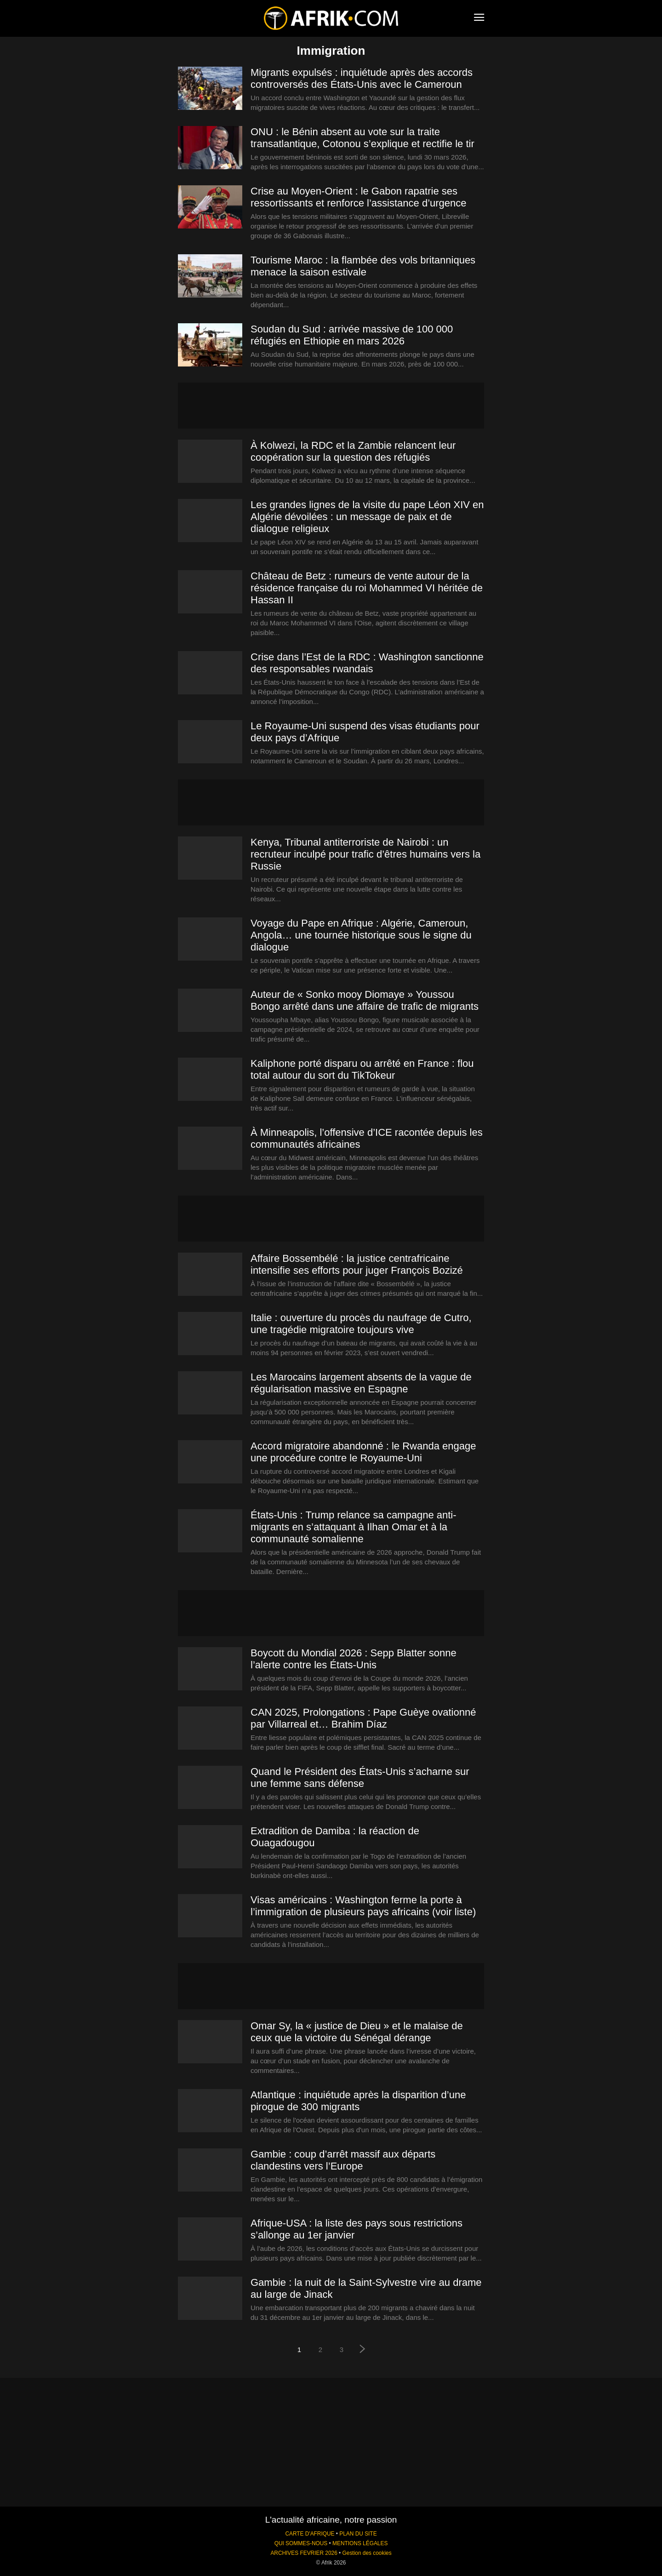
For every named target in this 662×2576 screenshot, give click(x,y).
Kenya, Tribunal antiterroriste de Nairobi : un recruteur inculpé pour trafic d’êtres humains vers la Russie (365, 854)
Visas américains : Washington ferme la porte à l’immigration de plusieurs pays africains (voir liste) (363, 1906)
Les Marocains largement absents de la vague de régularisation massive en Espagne (361, 1383)
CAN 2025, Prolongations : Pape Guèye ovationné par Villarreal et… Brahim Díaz (363, 1718)
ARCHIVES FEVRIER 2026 (303, 2553)
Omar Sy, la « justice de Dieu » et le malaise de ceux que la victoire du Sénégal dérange (357, 2032)
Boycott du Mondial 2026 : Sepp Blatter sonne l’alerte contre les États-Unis (354, 1659)
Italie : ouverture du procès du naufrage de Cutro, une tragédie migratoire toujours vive (361, 1323)
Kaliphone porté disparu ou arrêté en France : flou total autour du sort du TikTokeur (362, 1069)
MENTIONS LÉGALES (360, 2543)
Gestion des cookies (367, 2553)
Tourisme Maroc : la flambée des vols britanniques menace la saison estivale (363, 266)
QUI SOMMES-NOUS (301, 2543)
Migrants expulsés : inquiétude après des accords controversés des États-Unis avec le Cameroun (362, 78)
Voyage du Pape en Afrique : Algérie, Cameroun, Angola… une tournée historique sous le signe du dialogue (361, 935)
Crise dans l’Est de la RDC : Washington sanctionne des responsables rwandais (367, 663)
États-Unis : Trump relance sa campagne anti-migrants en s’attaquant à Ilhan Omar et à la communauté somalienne (354, 1527)
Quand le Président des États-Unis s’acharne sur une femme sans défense (360, 1777)
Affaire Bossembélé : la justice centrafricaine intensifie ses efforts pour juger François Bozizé (357, 1264)
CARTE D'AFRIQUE (309, 2533)
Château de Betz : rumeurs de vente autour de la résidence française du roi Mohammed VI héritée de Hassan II (367, 588)
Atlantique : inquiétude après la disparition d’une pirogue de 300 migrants (358, 2100)
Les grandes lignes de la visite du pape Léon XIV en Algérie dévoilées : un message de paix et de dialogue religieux (367, 516)
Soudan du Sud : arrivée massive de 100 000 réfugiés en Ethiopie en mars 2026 (352, 335)
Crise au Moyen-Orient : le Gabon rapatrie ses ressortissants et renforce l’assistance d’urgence (359, 197)
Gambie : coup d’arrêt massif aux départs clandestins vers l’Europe (343, 2160)
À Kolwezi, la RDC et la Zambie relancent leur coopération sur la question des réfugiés (353, 451)
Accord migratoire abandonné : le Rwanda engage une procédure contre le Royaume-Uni (363, 1452)
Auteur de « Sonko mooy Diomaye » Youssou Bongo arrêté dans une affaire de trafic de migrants (365, 1000)
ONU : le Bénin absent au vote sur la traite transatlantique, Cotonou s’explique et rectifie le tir (362, 137)
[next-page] (363, 2350)
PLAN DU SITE (358, 2533)
